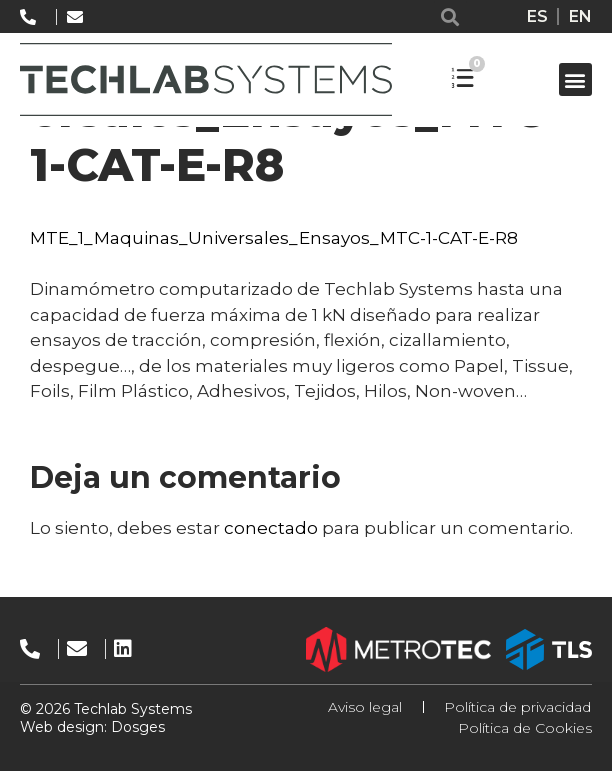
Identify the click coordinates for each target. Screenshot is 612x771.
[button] (450, 16)
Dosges (136, 727)
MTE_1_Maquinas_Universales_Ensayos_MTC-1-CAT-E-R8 (274, 238)
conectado (271, 528)
